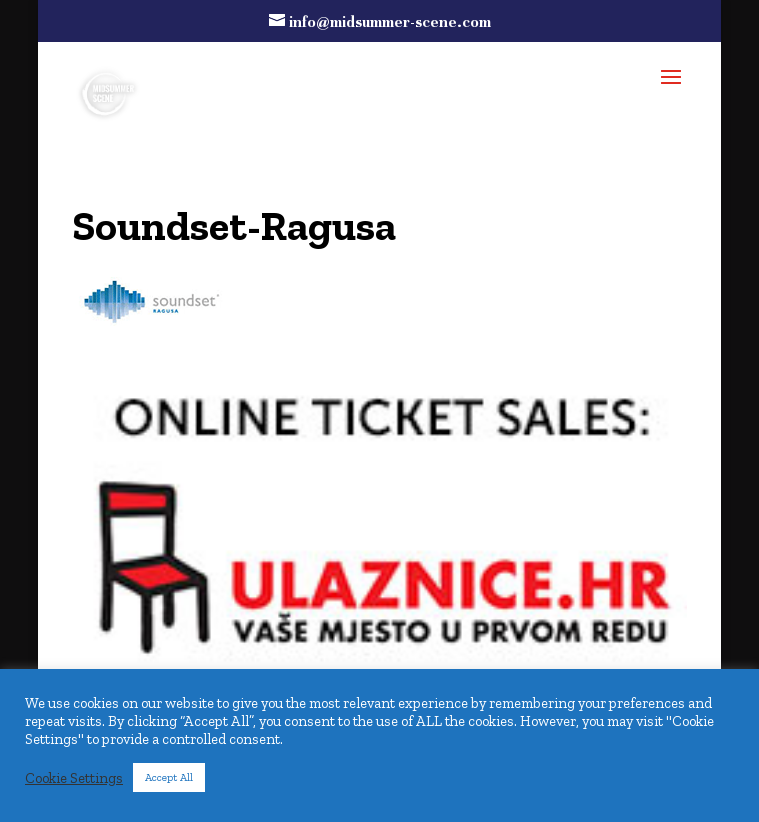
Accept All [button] (169, 777)
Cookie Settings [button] (74, 778)
